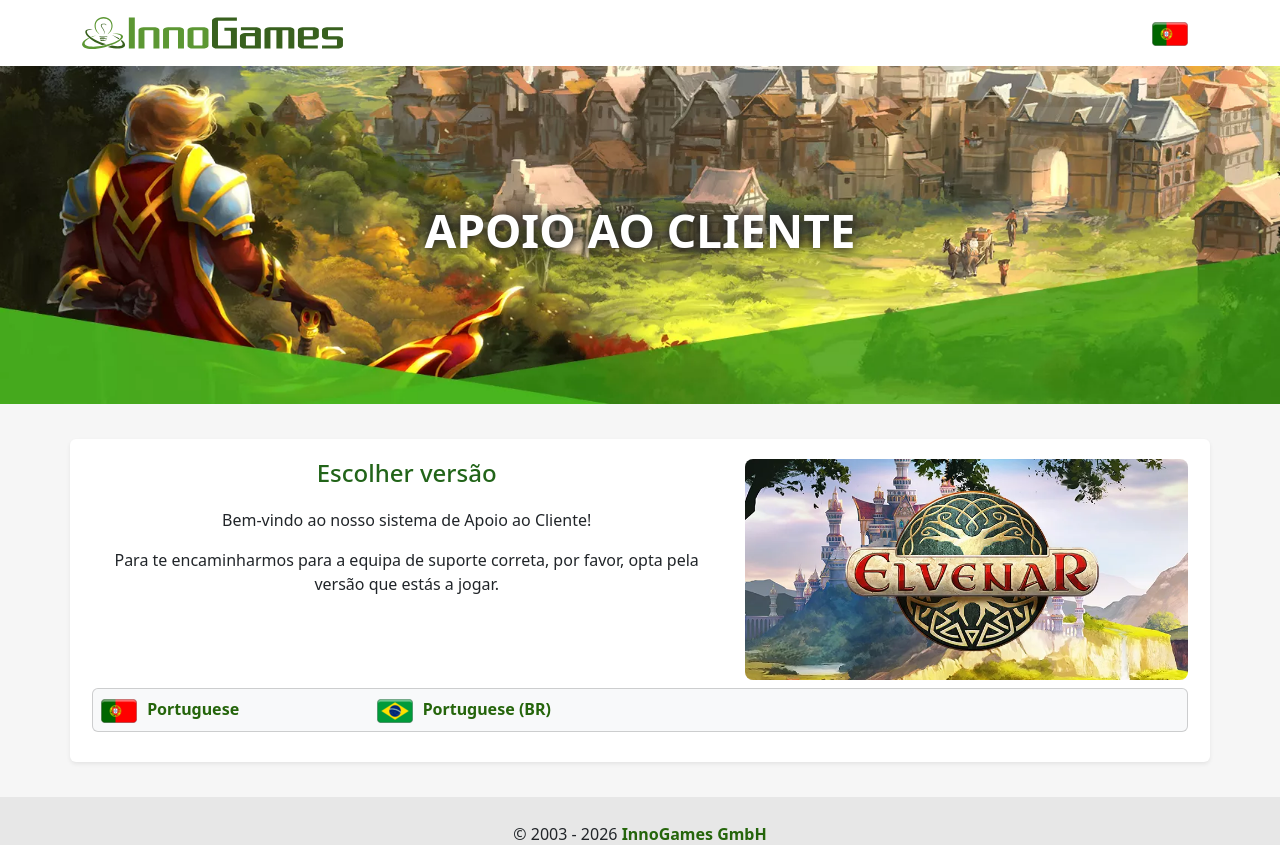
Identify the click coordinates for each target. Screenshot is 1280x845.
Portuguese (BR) (464, 709)
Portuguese (170, 709)
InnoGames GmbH (694, 834)
